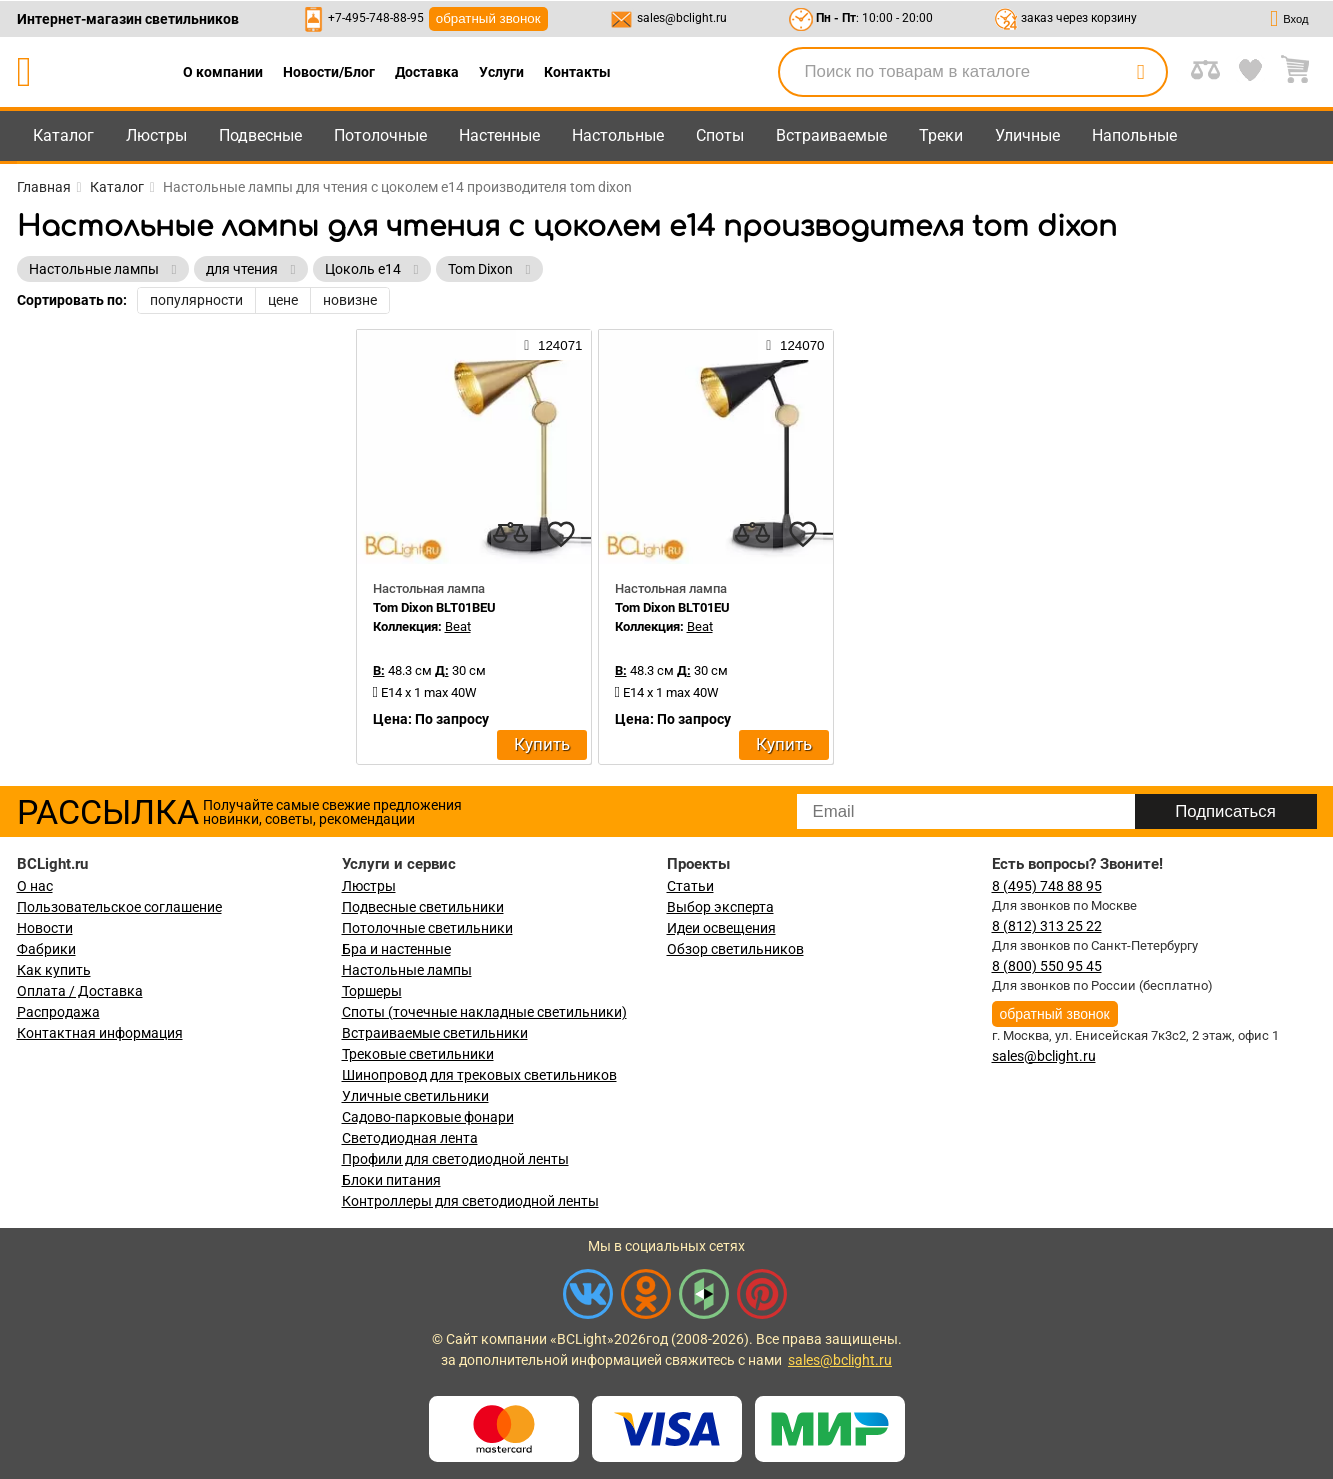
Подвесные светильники (423, 907)
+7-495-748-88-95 (376, 18)
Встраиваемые (831, 135)
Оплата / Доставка (80, 991)
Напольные (1134, 135)
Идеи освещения (721, 928)
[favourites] (561, 534)
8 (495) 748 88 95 (1047, 886)
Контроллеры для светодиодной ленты (470, 1201)
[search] (1141, 72)
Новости (45, 928)
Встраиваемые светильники (435, 1033)
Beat (458, 626)
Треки (941, 135)
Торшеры (372, 991)
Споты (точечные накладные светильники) (484, 1012)
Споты (720, 135)
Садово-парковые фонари (428, 1117)
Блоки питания (391, 1180)
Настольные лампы (407, 970)
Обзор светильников (735, 949)
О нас (35, 886)
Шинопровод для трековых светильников (479, 1075)
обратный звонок (488, 18)
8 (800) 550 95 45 (1047, 966)
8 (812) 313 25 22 (1047, 926)
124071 (553, 345)
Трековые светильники (418, 1054)
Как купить (54, 970)
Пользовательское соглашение (119, 907)
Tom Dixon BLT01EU (672, 607)
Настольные (618, 135)
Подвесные (260, 135)
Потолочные (380, 135)
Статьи (690, 886)
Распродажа (58, 1012)
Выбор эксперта (720, 907)
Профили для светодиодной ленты (455, 1159)
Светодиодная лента (410, 1138)
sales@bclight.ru (682, 18)
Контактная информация (100, 1033)
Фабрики (46, 949)
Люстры (156, 135)
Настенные (499, 135)
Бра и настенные (396, 949)
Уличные (1027, 135)
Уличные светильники (415, 1096)
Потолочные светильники (427, 928)
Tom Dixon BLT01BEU (434, 607)
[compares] (511, 534)
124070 (795, 345)
